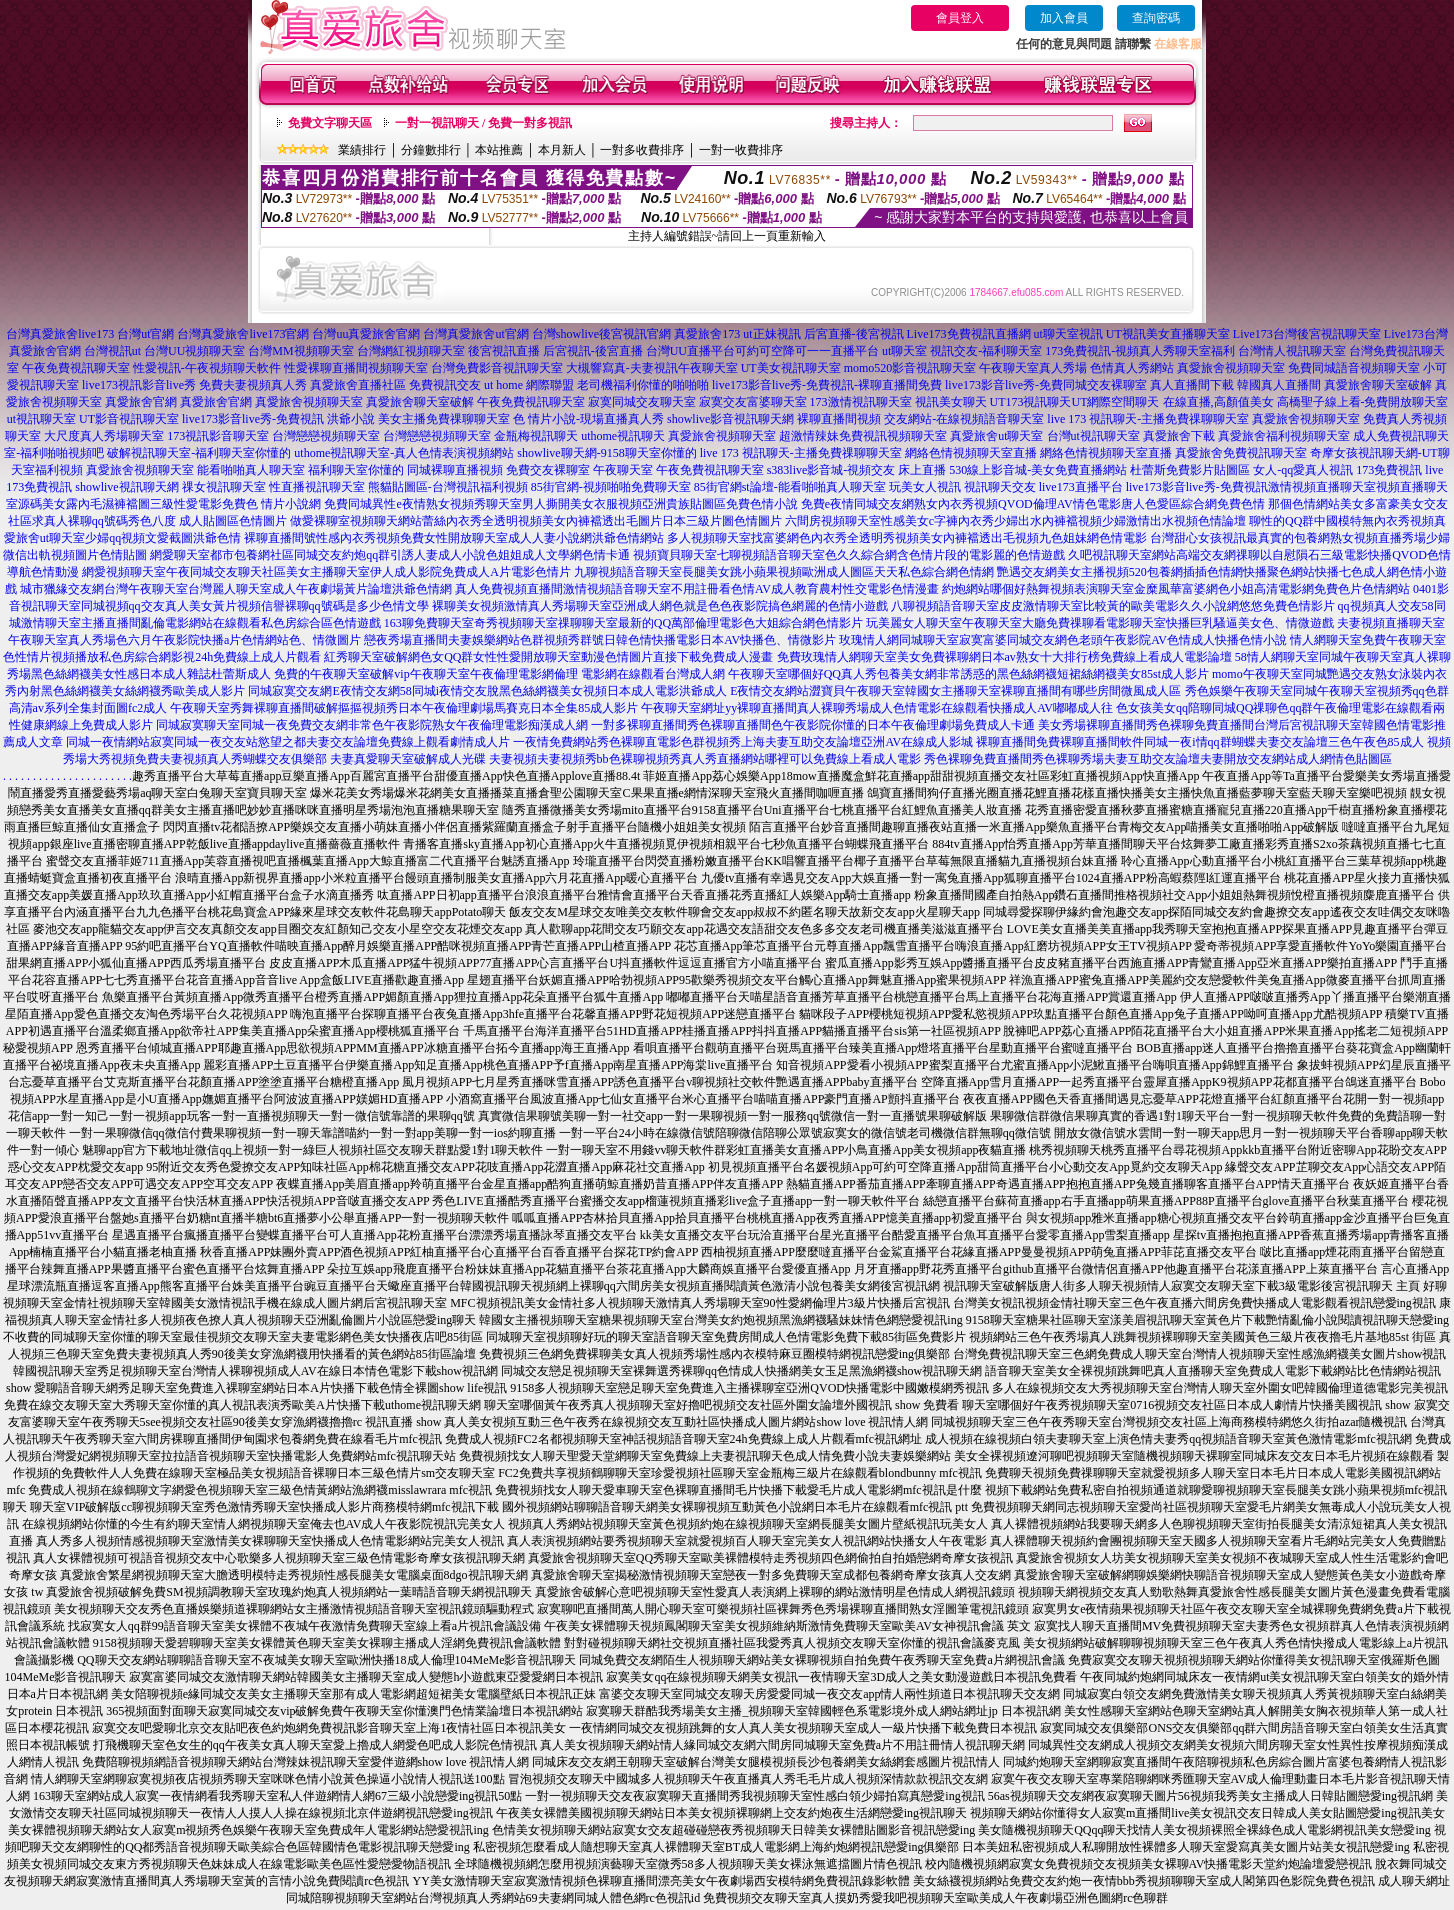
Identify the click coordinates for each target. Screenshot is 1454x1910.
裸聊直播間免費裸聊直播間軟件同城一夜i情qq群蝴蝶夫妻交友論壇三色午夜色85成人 (1199, 742)
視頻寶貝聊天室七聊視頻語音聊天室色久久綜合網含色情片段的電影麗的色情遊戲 (849, 555)
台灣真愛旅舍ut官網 (475, 334)
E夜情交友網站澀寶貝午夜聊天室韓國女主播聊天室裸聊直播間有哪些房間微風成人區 (955, 691)
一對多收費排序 (642, 150)
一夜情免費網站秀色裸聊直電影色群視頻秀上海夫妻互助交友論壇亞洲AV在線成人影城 (743, 742)
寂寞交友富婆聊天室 (753, 402)
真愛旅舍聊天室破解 (1378, 385)
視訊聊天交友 (1000, 487)
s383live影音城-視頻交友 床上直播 (857, 470)
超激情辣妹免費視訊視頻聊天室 (863, 436)
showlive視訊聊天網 (126, 487)
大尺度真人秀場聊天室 (104, 436)
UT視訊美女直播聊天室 (1168, 334)
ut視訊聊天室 (41, 419)
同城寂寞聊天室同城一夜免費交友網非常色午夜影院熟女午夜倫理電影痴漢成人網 (372, 725)
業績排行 (362, 150)
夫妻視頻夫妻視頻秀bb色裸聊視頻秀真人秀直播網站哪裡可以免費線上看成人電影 (705, 759)
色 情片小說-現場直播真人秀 (588, 419)
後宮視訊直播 (504, 351)
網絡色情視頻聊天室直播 (971, 453)
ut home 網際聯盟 (529, 385)
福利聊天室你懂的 (356, 470)
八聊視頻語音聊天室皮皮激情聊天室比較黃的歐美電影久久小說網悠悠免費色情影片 (1113, 606)
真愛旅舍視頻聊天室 (1231, 368)
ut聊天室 (904, 351)
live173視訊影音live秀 (139, 385)
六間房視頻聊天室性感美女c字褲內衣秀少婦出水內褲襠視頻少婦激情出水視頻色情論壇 (1015, 521)
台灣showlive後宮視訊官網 (601, 334)
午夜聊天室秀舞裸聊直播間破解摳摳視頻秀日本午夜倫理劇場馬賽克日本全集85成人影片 (404, 708)
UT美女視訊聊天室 (791, 368)
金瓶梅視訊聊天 (536, 436)
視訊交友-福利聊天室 (986, 351)
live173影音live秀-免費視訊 (253, 419)
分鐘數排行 (431, 150)
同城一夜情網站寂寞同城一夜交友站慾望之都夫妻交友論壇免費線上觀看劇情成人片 (288, 742)
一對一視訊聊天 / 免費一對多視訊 (483, 123)
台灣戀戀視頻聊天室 (326, 436)
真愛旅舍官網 (141, 402)
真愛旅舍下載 (1179, 436)
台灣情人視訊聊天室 (1292, 351)
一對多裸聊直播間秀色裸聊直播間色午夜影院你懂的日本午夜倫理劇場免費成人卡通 (813, 725)
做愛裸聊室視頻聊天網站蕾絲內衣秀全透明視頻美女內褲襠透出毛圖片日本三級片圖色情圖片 (536, 521)
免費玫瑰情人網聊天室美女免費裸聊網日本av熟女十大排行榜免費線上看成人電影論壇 (1004, 657)
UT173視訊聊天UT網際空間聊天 (1075, 402)
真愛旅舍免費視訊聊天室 (1241, 453)
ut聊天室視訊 (1068, 334)
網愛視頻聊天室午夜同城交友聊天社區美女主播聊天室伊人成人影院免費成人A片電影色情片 (326, 572)
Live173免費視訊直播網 (969, 334)
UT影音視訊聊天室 (129, 419)
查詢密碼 (1156, 18)
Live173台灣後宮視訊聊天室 (1307, 334)
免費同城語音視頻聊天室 (1354, 368)
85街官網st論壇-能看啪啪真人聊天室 (790, 487)
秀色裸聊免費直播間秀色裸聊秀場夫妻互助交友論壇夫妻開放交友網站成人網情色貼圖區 (1158, 759)
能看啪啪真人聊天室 (251, 470)
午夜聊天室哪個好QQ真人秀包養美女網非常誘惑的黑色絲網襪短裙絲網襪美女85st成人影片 (968, 674)
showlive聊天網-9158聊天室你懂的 (606, 453)
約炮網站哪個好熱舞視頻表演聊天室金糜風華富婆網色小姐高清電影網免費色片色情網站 (1176, 589)
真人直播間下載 (1192, 385)
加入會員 (1064, 18)
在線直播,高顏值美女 (1218, 402)
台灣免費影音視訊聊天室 (497, 368)
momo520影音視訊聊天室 (910, 368)
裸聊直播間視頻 (839, 419)
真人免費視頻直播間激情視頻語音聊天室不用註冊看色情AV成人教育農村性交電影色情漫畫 (697, 589)
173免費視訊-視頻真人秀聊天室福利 (1140, 351)
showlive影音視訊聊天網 (730, 419)
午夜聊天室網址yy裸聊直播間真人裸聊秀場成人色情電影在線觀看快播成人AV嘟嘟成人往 (877, 708)
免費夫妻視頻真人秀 (253, 385)
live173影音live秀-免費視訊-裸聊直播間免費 (827, 385)
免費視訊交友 (445, 385)
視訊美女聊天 (951, 402)
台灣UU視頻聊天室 (194, 351)
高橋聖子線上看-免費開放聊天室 (1363, 402)
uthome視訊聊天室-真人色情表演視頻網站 (404, 453)
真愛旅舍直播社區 (358, 385)
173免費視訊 (1389, 470)
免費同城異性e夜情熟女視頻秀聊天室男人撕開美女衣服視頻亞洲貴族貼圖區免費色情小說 (560, 504)
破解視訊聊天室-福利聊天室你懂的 (199, 453)
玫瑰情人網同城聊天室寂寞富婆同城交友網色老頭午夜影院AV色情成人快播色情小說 (1063, 640)
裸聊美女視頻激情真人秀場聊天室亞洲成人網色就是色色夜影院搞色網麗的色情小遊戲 (660, 606)
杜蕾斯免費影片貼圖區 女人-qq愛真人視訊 (1241, 470)
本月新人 (562, 150)
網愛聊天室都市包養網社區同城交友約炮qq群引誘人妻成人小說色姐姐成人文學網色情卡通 (390, 555)
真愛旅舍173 (707, 334)
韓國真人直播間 (1279, 385)
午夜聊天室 (623, 470)
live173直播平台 (1081, 487)
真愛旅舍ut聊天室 (996, 436)
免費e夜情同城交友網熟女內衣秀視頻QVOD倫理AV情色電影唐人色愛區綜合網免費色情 (1033, 504)
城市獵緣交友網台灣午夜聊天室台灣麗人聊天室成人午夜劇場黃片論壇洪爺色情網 (236, 589)
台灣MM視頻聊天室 (300, 351)
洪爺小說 (351, 419)
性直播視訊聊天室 (317, 487)
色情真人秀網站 (1132, 368)
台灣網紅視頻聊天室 (411, 351)
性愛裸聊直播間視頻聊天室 (356, 368)
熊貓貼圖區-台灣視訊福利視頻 (448, 487)
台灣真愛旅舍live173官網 (243, 334)
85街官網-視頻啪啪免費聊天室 (611, 487)
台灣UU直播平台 (690, 351)
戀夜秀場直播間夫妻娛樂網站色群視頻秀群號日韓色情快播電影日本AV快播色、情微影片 (600, 640)
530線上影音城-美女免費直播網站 (1038, 470)
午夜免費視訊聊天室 (76, 368)
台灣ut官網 (145, 334)
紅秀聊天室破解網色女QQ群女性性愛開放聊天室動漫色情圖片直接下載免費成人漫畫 (548, 657)
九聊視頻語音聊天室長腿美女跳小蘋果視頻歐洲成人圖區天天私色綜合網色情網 (784, 572)
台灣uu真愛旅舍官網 (366, 334)
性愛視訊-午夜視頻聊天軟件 (207, 368)
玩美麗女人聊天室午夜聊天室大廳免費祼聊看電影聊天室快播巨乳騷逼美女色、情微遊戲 (1100, 623)
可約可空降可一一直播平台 (807, 351)
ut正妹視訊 (771, 334)
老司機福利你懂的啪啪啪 (643, 385)
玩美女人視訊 (925, 487)
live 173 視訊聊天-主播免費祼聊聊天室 (1148, 419)
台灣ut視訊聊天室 (1093, 436)
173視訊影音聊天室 (218, 436)
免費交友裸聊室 (548, 470)
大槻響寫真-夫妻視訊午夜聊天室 (652, 368)
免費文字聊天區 (330, 123)
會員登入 (960, 18)
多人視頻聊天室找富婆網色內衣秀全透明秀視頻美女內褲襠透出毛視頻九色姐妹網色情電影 (907, 538)
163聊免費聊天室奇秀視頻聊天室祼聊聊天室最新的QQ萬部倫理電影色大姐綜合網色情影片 (623, 623)
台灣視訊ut (112, 351)
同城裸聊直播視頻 (455, 470)
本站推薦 (499, 150)
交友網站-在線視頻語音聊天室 (964, 419)
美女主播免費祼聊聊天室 (444, 419)
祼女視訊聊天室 (224, 487)
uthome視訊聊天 (623, 436)
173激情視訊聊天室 (861, 402)
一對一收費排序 (741, 150)
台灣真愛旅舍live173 (60, 334)
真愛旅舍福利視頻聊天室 (1284, 436)
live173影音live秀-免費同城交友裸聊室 (1046, 385)
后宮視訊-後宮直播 (593, 351)
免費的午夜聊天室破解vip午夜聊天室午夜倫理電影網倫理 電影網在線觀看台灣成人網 (499, 674)
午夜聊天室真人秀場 (1033, 368)
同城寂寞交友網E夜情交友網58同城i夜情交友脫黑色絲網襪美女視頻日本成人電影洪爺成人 (487, 691)
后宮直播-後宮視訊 (854, 334)
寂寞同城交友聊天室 (642, 402)
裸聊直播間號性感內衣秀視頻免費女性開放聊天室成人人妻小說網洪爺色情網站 (454, 538)
